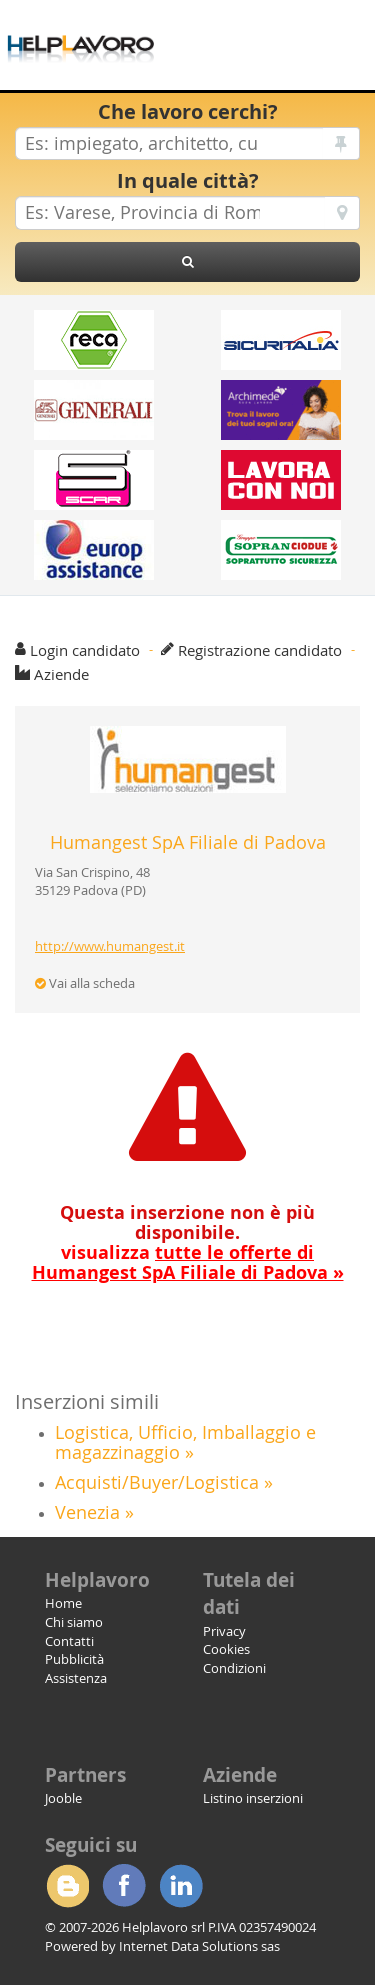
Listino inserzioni (253, 1798)
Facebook (124, 1886)
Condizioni (234, 1668)
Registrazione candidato (260, 650)
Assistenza (76, 1678)
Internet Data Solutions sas (199, 1946)
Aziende (61, 674)
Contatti (69, 1641)
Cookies (226, 1649)
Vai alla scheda (85, 983)
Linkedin (181, 1886)
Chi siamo (74, 1622)
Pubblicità (74, 1659)
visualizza (188, 1262)
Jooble (63, 1798)
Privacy (224, 1631)
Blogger (67, 1886)
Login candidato (85, 650)
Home (63, 1603)
